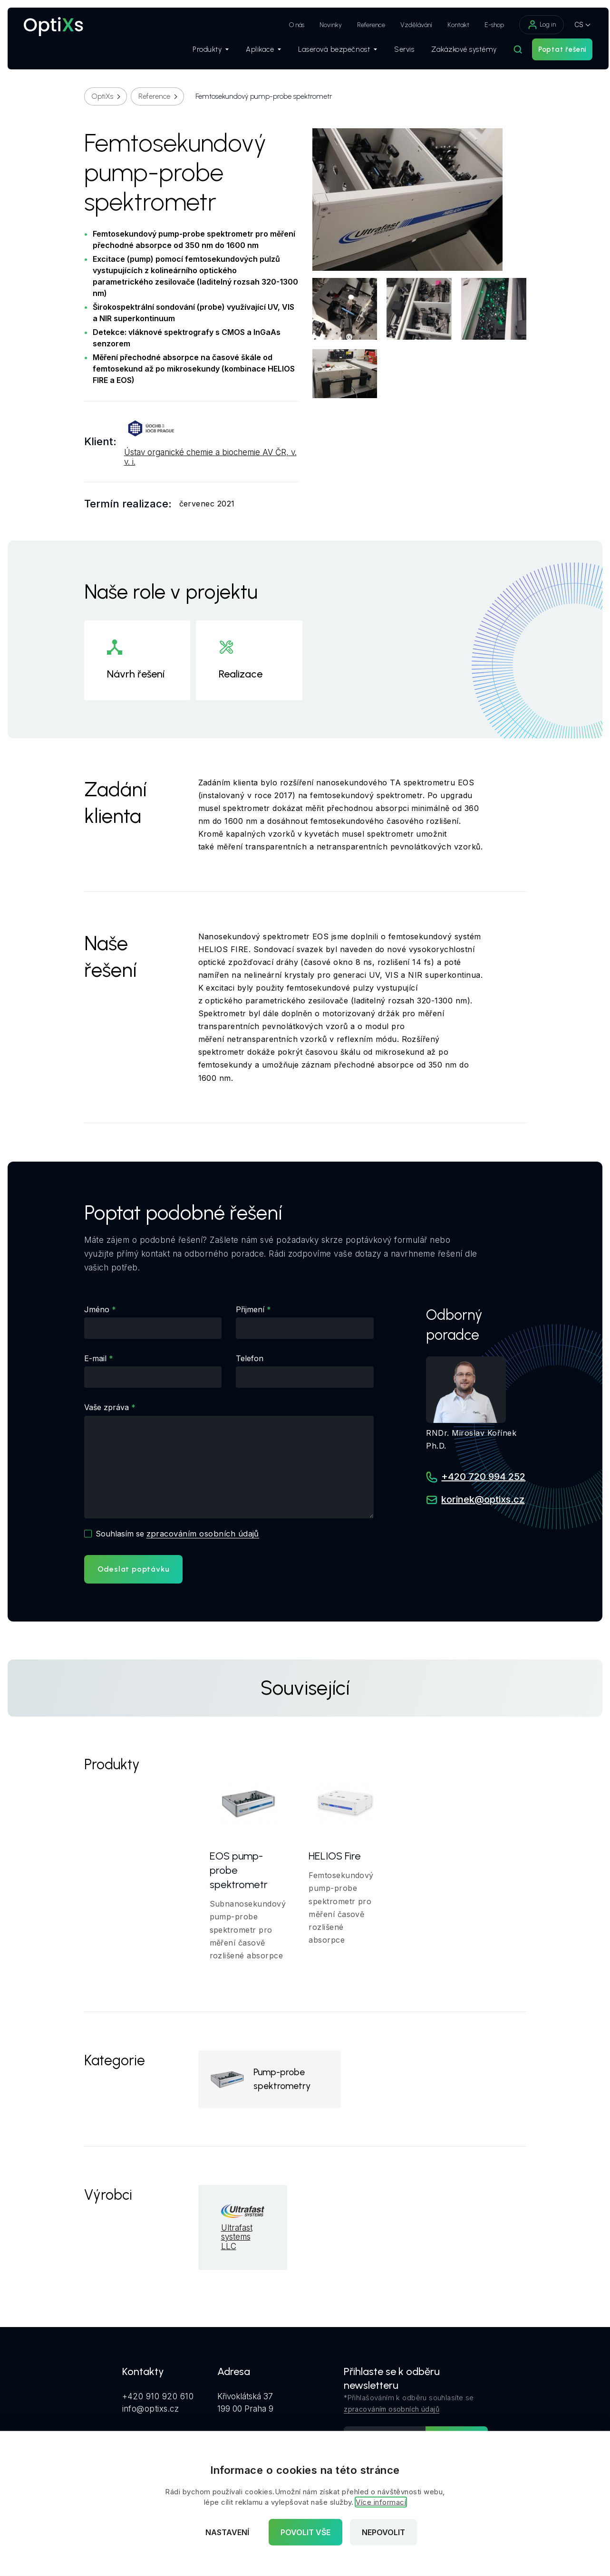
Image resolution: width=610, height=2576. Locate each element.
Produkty (202, 52)
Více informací (381, 2502)
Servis (395, 52)
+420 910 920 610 (158, 2399)
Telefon (249, 1358)
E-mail (95, 1358)
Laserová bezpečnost (328, 52)
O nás (287, 25)
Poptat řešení (553, 52)
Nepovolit (383, 2532)
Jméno (96, 1309)
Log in (532, 24)
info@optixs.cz (150, 2411)
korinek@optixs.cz (482, 1499)
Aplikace (254, 52)
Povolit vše (305, 2532)
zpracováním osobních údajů (204, 1533)
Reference (362, 25)
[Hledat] (508, 52)
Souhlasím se (179, 1533)
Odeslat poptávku (133, 1569)
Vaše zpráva (106, 1407)
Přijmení (250, 1309)
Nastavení (227, 2532)
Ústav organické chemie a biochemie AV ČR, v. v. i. (210, 457)
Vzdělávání (407, 25)
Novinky (321, 25)
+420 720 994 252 (483, 1476)
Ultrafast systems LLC (236, 2240)
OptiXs (102, 96)
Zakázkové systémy (455, 52)
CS (569, 24)
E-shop (485, 25)
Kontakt (449, 25)
